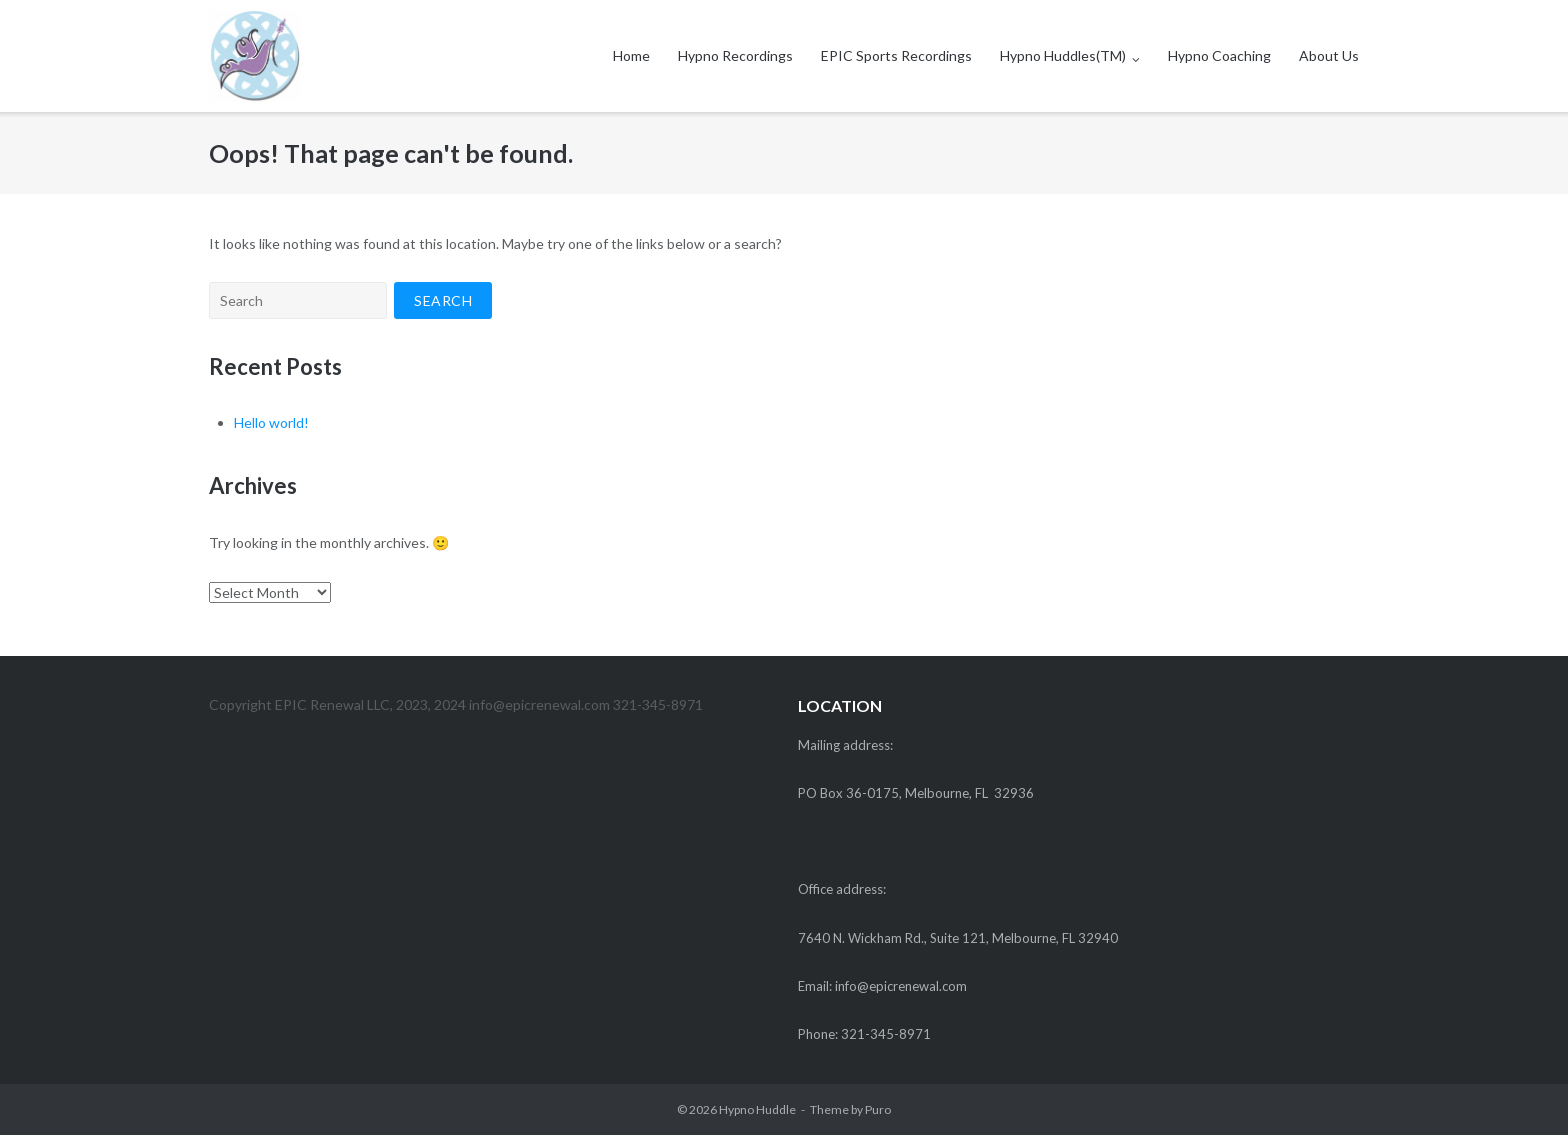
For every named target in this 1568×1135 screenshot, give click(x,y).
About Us (1329, 55)
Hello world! (271, 422)
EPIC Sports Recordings (896, 55)
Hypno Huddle (757, 1109)
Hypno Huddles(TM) (1063, 55)
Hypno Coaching (1219, 55)
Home (631, 55)
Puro (878, 1109)
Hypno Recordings (735, 55)
